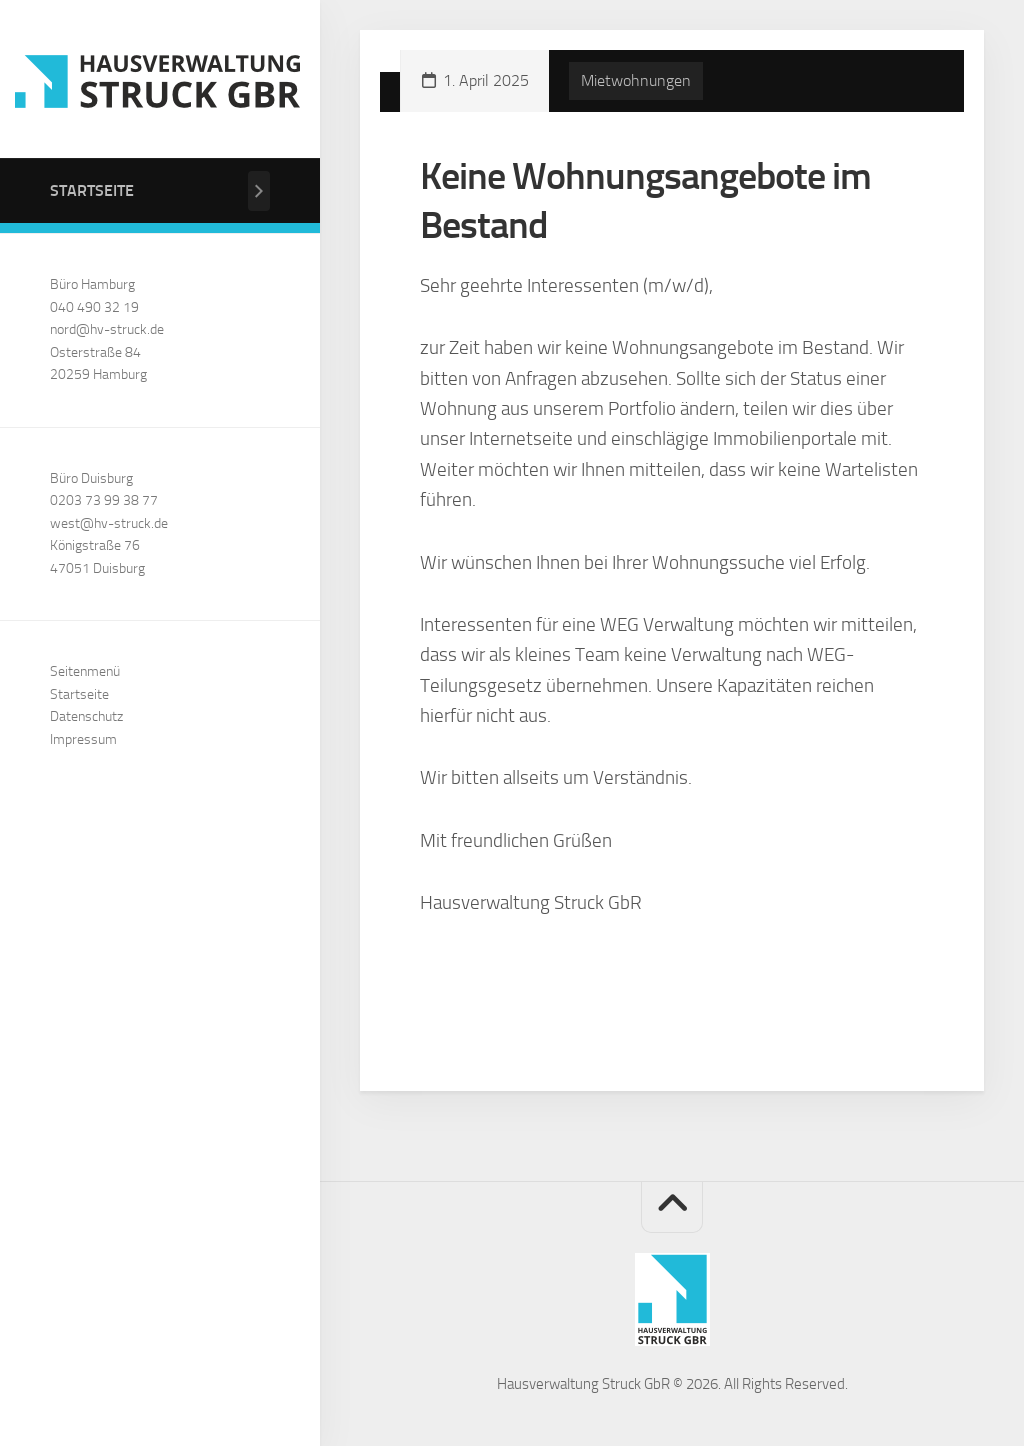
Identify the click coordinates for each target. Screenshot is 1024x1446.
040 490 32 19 (94, 307)
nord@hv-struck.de (107, 329)
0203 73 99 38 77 (104, 500)
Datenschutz (86, 716)
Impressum (83, 739)
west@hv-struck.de (109, 523)
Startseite (92, 190)
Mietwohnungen (636, 80)
